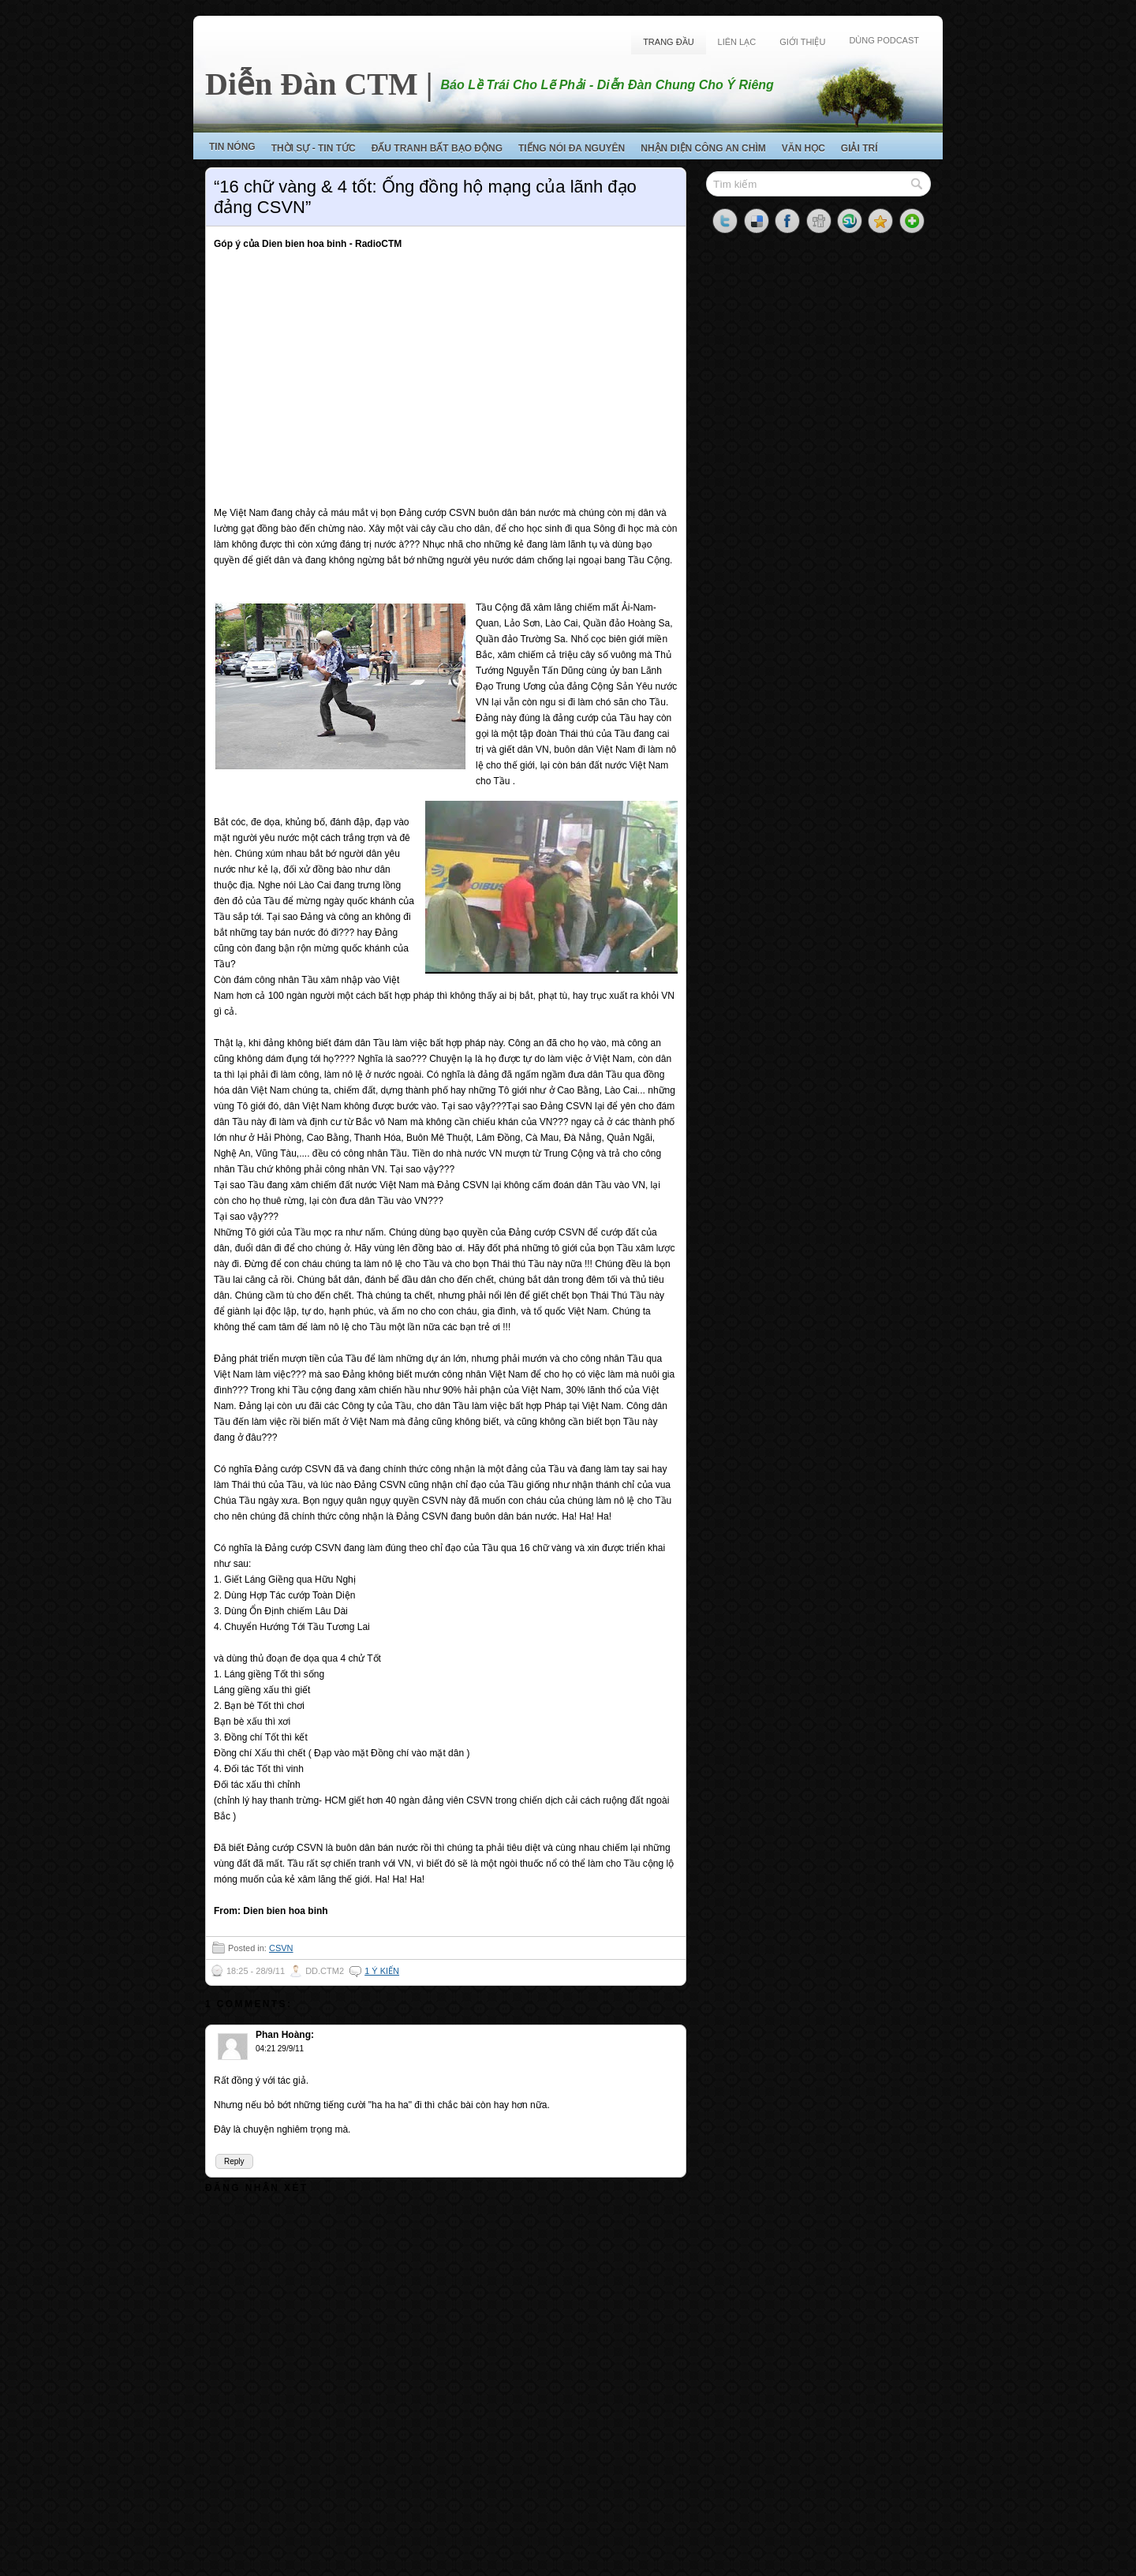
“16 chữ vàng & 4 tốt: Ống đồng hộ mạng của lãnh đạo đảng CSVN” (425, 197)
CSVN (281, 1948)
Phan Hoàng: (285, 2034)
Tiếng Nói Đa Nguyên (571, 148)
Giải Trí (859, 148)
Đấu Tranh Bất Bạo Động (437, 148)
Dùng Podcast (884, 40)
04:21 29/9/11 (280, 2048)
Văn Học (803, 148)
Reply (234, 2161)
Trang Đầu (668, 42)
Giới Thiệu (802, 42)
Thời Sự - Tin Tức (313, 148)
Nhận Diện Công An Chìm (703, 148)
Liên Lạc (737, 42)
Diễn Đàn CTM (311, 84)
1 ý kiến (381, 1971)
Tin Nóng (232, 146)
